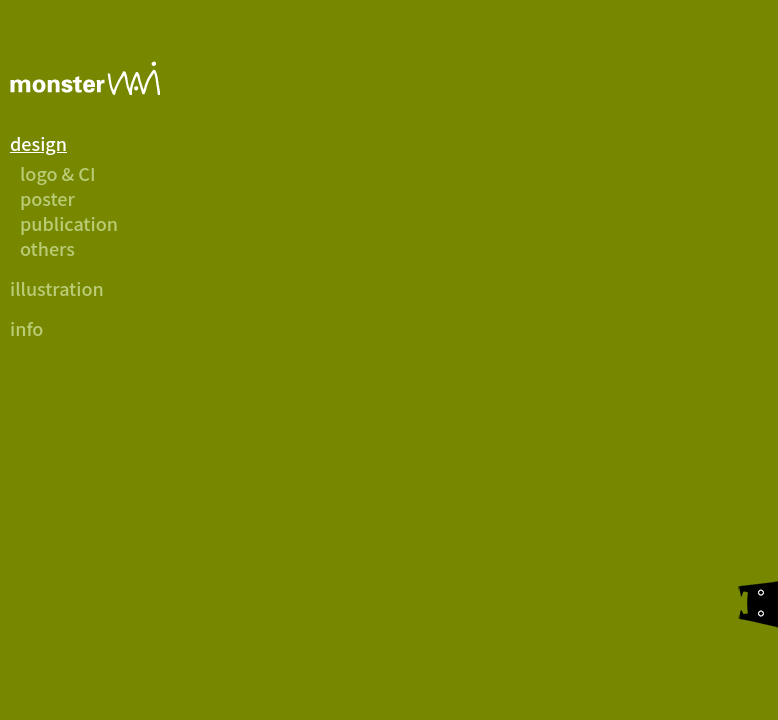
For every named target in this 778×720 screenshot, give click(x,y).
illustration (57, 288)
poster (47, 198)
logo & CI (58, 173)
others (47, 248)
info (26, 328)
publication (69, 223)
